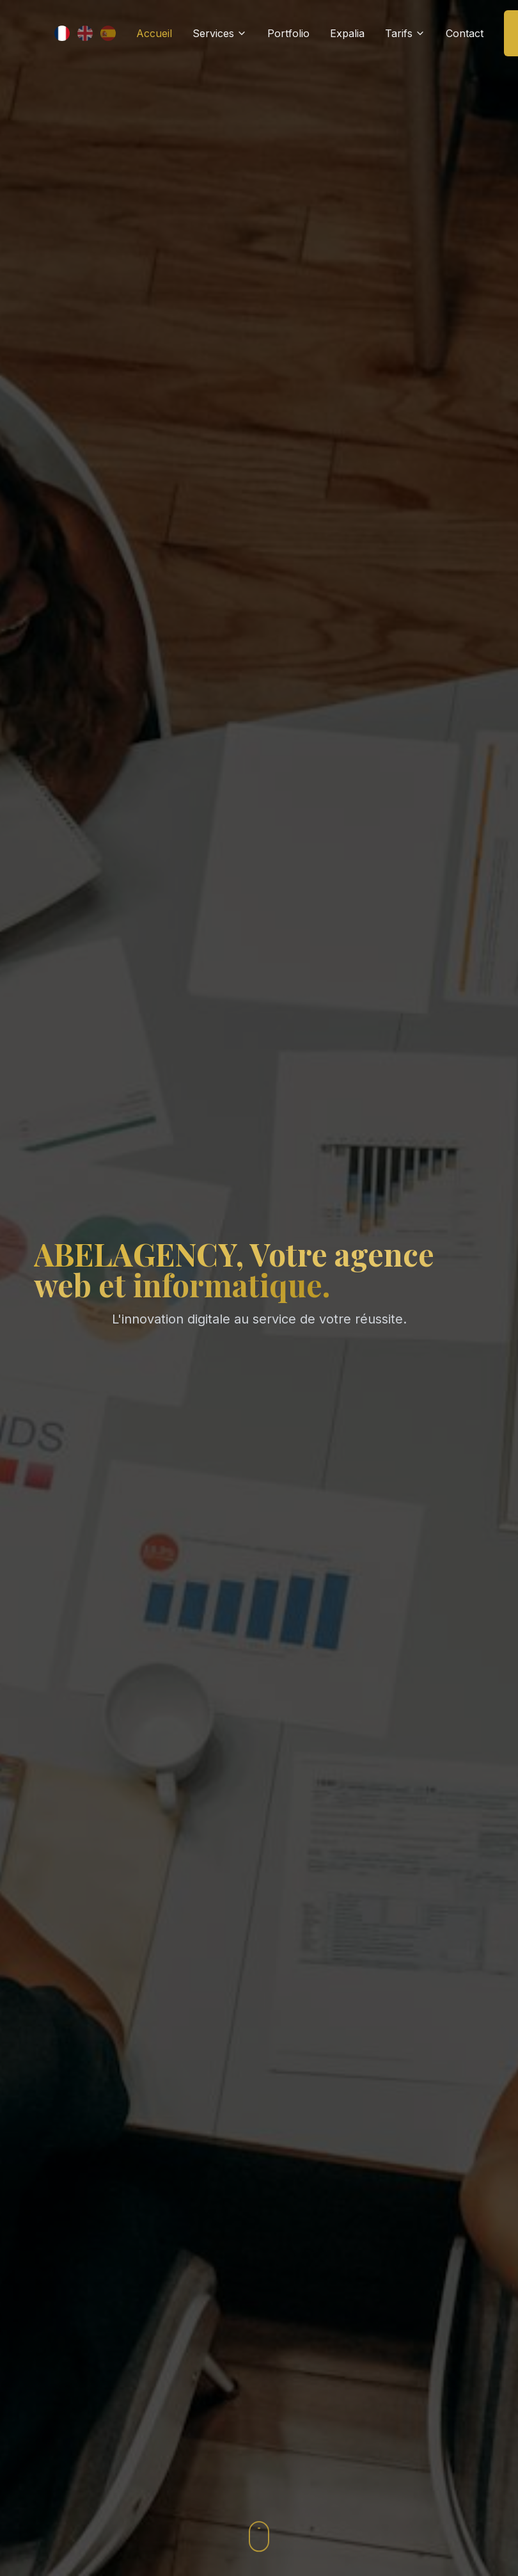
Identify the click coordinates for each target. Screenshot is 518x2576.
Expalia (347, 33)
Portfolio (288, 33)
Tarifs (405, 33)
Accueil (154, 33)
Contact (464, 33)
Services (219, 33)
